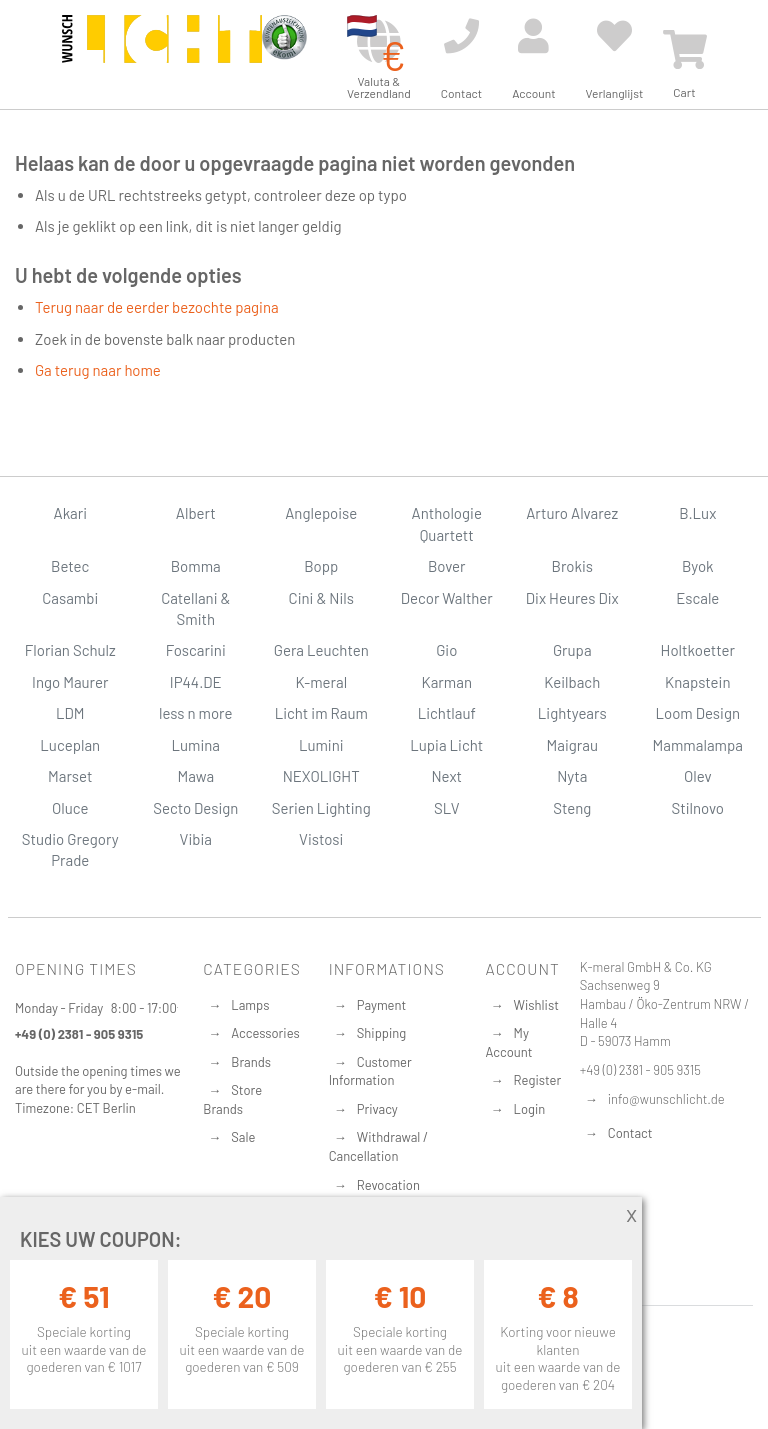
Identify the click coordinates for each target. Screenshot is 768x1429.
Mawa (195, 776)
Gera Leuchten (321, 650)
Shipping (382, 1033)
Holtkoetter (698, 650)
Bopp (321, 566)
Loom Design (697, 713)
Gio (446, 650)
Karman (447, 682)
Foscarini (196, 650)
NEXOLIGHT (321, 776)
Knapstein (698, 682)
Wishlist (536, 1005)
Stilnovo (698, 808)
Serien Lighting (321, 808)
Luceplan (70, 745)
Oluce (70, 808)
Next (446, 776)
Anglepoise (321, 513)
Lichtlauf (447, 713)
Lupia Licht (446, 745)
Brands (251, 1062)
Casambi (70, 598)
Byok (698, 566)
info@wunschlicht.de (666, 1099)
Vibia (196, 839)
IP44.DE (196, 682)
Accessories (265, 1033)
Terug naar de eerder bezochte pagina (157, 307)
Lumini (321, 745)
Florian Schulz (70, 650)
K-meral (321, 682)
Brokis (572, 566)
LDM (70, 713)
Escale (697, 598)
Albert (196, 513)
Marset (70, 776)
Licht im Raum (321, 713)
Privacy (377, 1109)
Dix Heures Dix (572, 598)
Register (538, 1080)
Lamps (250, 1005)
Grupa (572, 650)
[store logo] (162, 52)
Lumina (195, 745)
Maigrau (572, 745)
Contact (630, 1133)
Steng (572, 808)
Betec (70, 566)
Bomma (196, 566)
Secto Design (195, 808)
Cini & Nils (321, 598)
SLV (447, 808)
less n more (195, 713)
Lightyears (572, 713)
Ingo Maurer (70, 682)
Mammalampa (698, 745)
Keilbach (572, 682)
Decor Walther (447, 598)
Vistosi (321, 839)
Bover (447, 566)
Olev (698, 776)
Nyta (572, 776)
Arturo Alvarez (572, 513)
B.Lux (697, 513)
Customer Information (370, 1071)
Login (530, 1109)
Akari (70, 513)
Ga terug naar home (98, 370)
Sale (243, 1137)
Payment (382, 1005)
